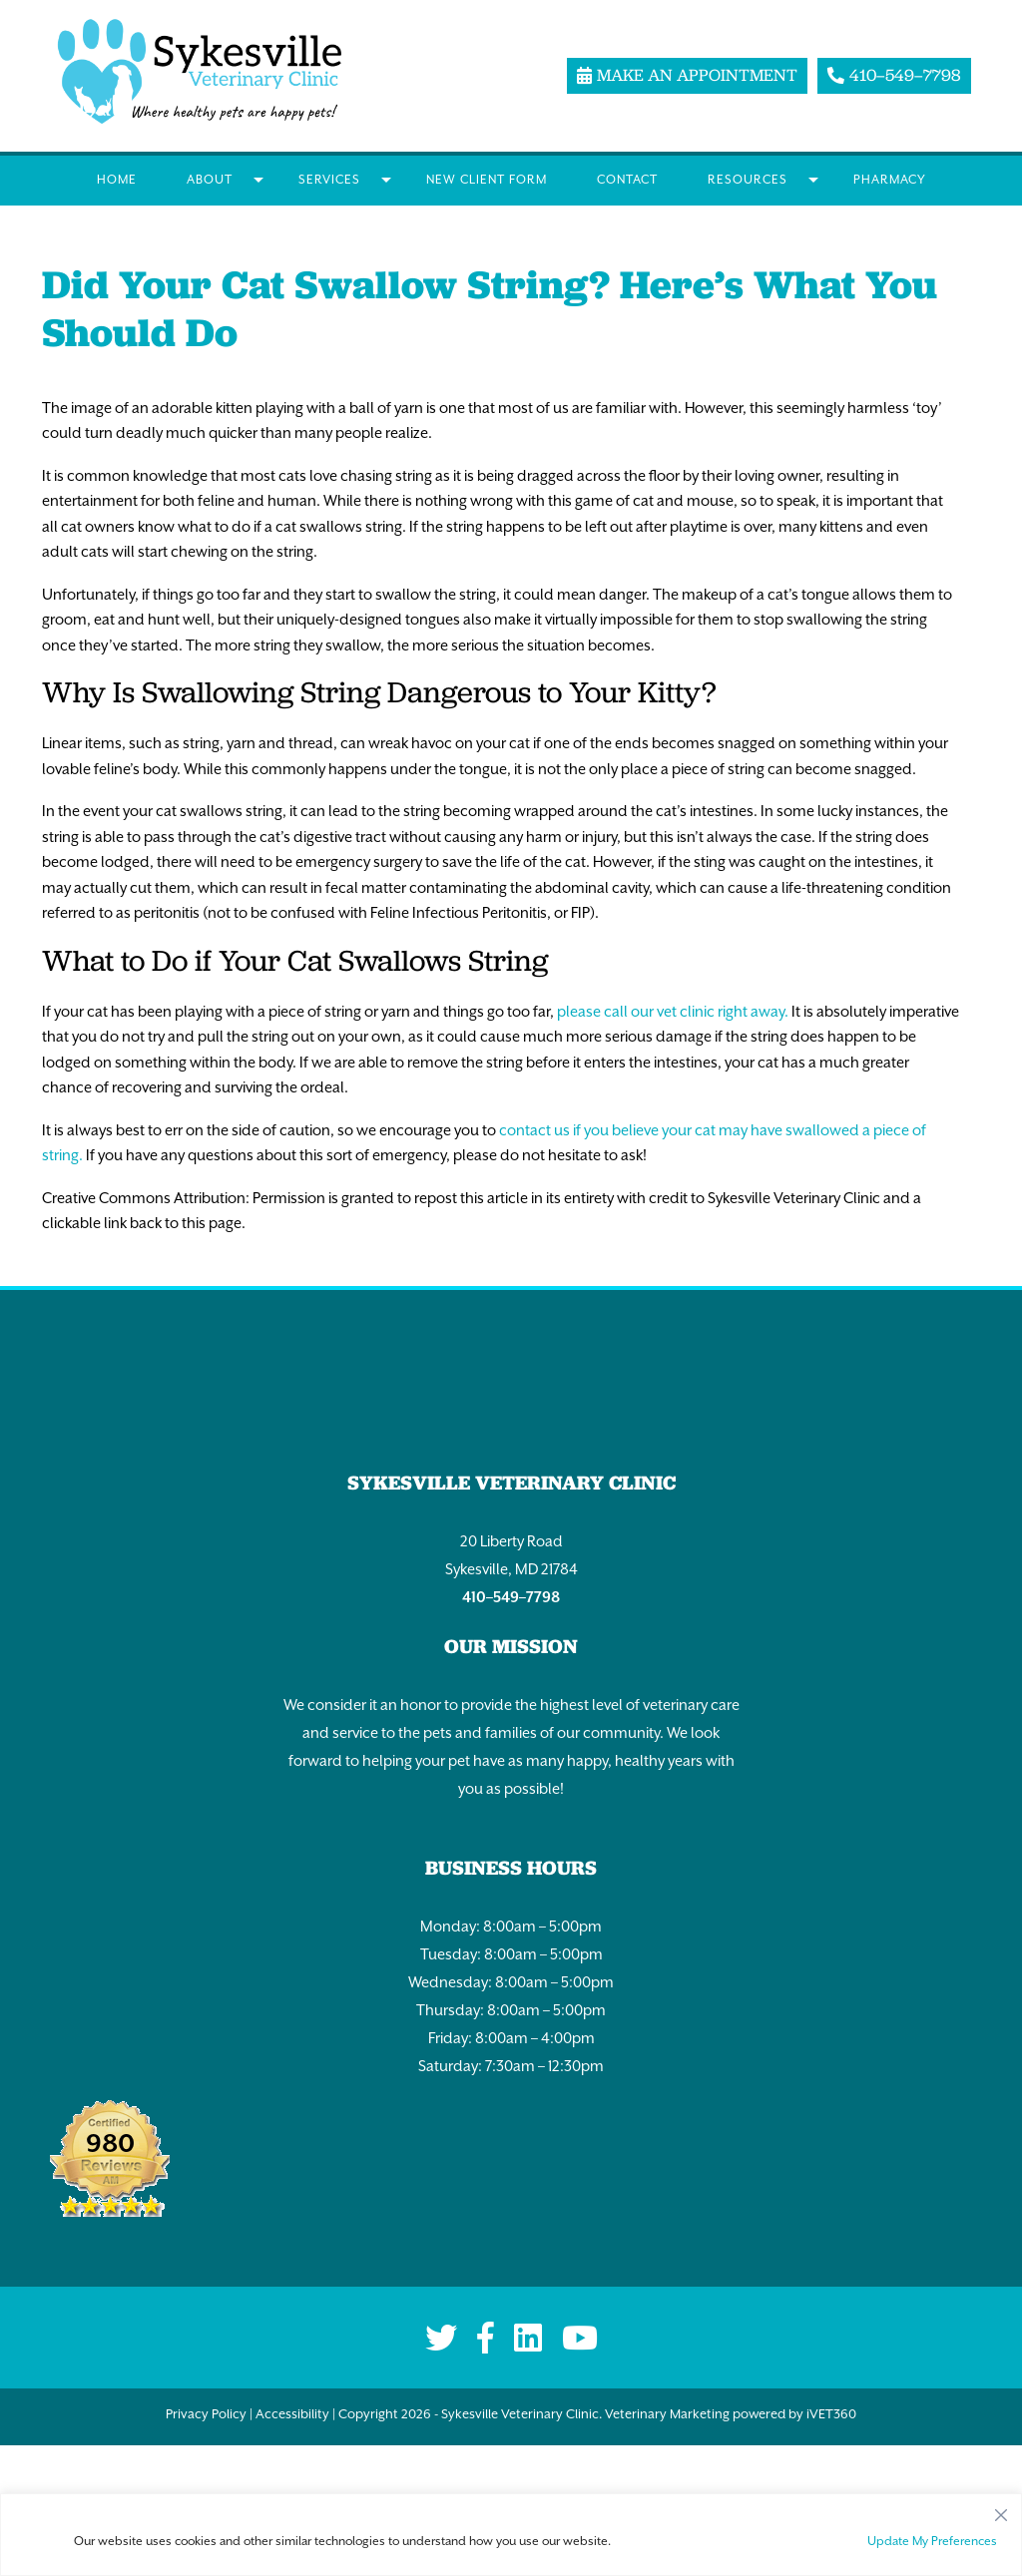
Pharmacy (889, 180)
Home (117, 180)
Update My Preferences (932, 2541)
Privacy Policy (206, 2413)
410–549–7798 (511, 1596)
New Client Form (486, 180)
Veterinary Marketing (667, 2413)
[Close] (1001, 2510)
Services (329, 180)
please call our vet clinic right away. (672, 1011)
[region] (511, 2534)
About (210, 180)
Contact (627, 180)
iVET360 (831, 2413)
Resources (747, 180)
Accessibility (292, 2413)
